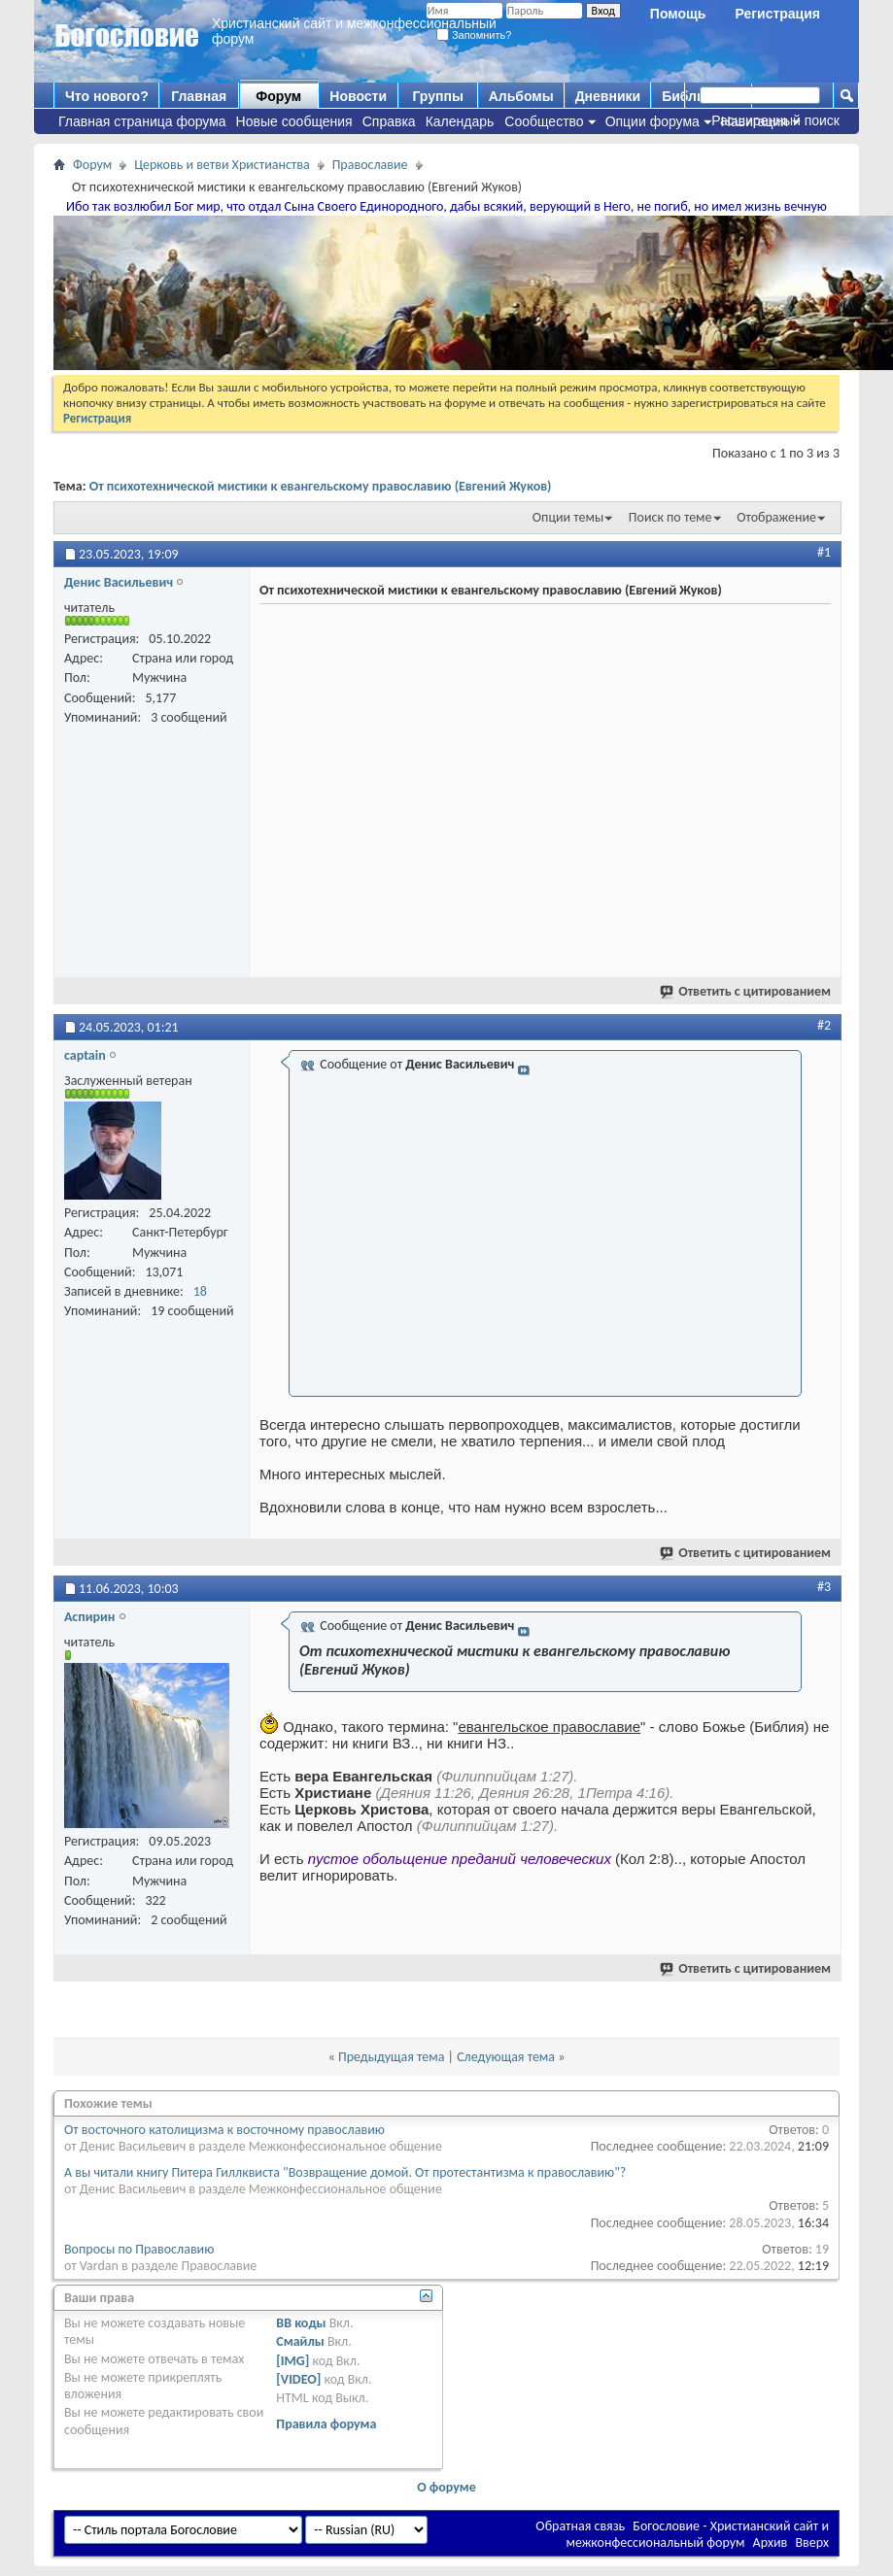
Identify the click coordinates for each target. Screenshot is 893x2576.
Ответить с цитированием (746, 991)
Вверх (812, 2542)
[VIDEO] (298, 2379)
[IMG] (292, 2361)
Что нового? (107, 96)
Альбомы (521, 96)
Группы (437, 96)
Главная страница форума (142, 121)
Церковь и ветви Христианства (222, 164)
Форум (278, 96)
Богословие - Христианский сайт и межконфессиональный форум (697, 2534)
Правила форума (326, 2424)
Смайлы (300, 2341)
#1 (824, 552)
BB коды (301, 2323)
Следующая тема (506, 2057)
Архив (770, 2542)
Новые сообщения (294, 121)
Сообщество (543, 121)
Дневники (608, 96)
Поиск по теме (670, 517)
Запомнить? (474, 35)
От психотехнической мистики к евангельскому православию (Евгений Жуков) (320, 486)
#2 (824, 1025)
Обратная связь (580, 2526)
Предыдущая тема (391, 2057)
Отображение (776, 517)
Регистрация (777, 13)
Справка (389, 121)
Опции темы (567, 517)
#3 (824, 1586)
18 (200, 1291)
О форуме (446, 2487)
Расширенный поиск (775, 120)
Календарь (460, 121)
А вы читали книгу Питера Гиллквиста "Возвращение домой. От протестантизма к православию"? (345, 2172)
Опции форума (652, 121)
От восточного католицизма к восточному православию (224, 2129)
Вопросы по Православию (139, 2249)
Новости (358, 96)
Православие (370, 164)
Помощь (678, 13)
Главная (198, 96)
